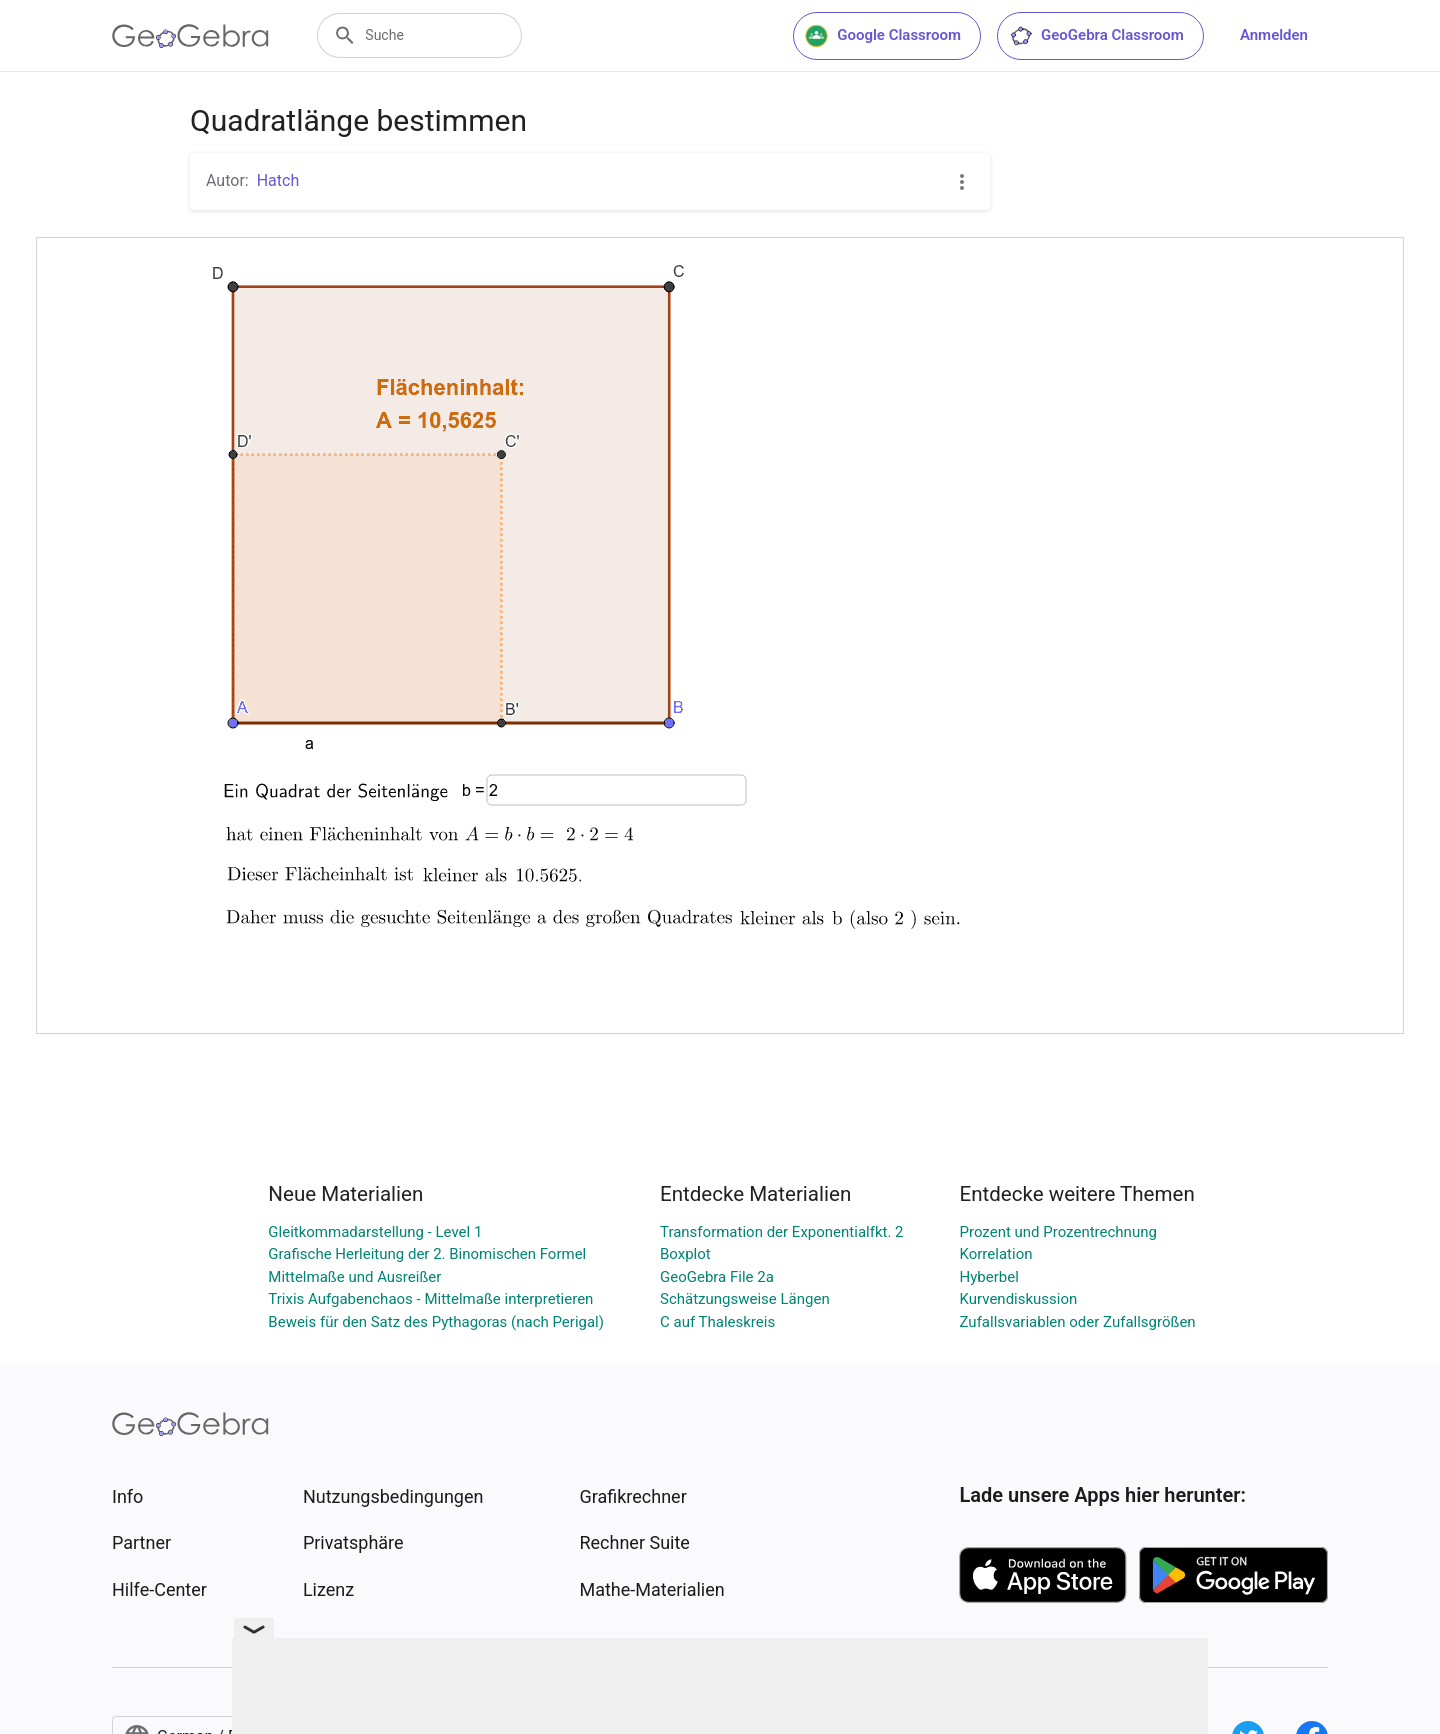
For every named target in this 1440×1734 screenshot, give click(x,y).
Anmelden (1274, 35)
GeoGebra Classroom (1096, 36)
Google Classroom (883, 36)
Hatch (278, 180)
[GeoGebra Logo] (190, 36)
